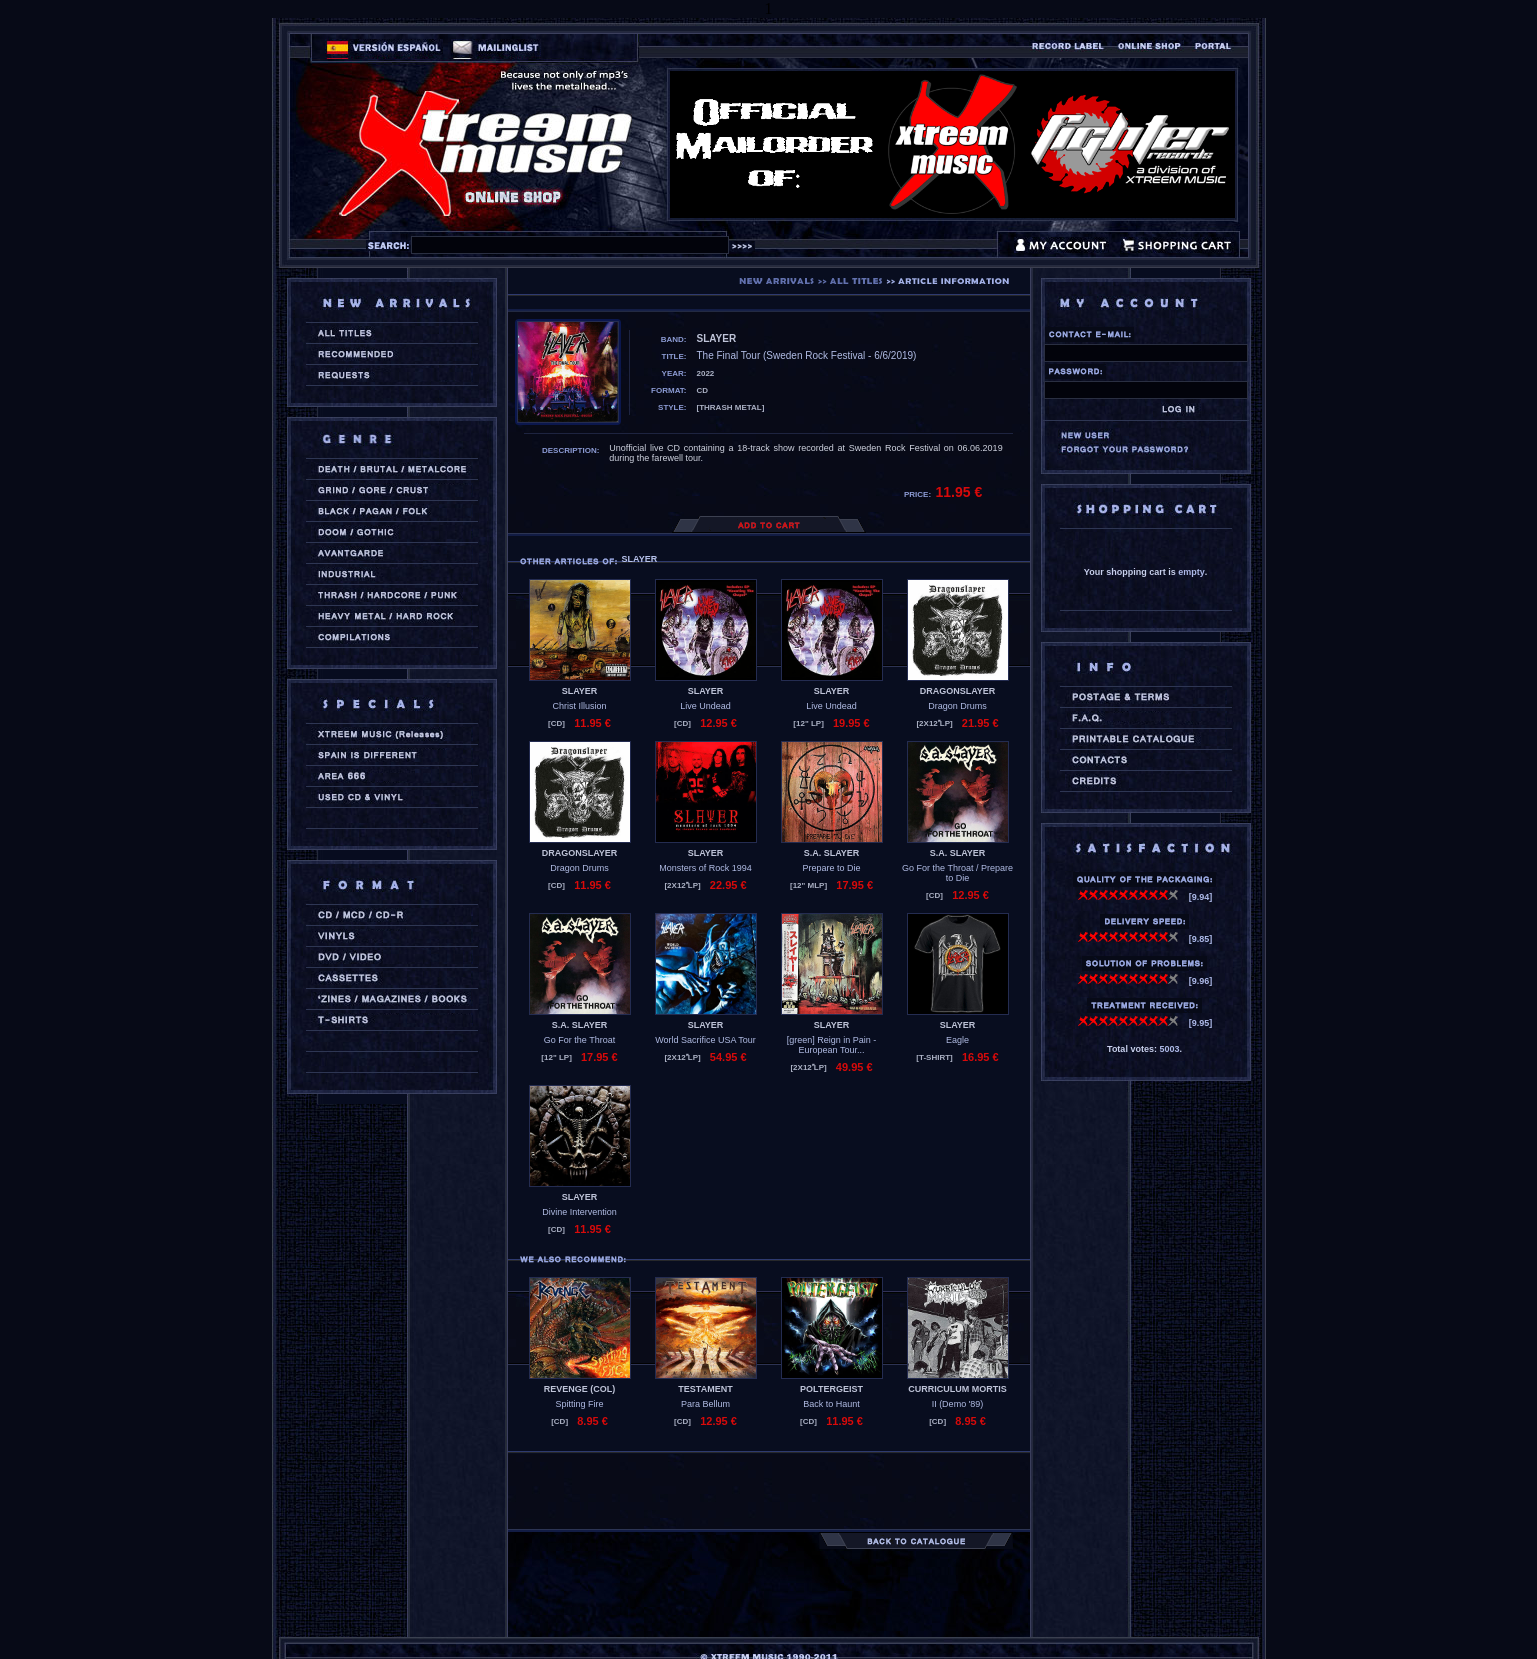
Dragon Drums (957, 706)
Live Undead (705, 706)
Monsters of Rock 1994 (705, 868)
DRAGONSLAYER (958, 691)
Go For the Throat (579, 1040)
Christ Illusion (579, 706)
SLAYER (580, 691)
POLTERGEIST (831, 1389)
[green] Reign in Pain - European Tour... (832, 1045)
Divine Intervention (579, 1212)
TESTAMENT (705, 1389)
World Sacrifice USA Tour (705, 1040)
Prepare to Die (831, 868)
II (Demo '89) (958, 1404)
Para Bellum (705, 1404)
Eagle (957, 1040)
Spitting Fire (579, 1404)
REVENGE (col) (580, 1389)
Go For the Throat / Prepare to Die (957, 873)
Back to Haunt (831, 1404)
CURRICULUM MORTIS (957, 1389)
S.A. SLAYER (832, 853)
